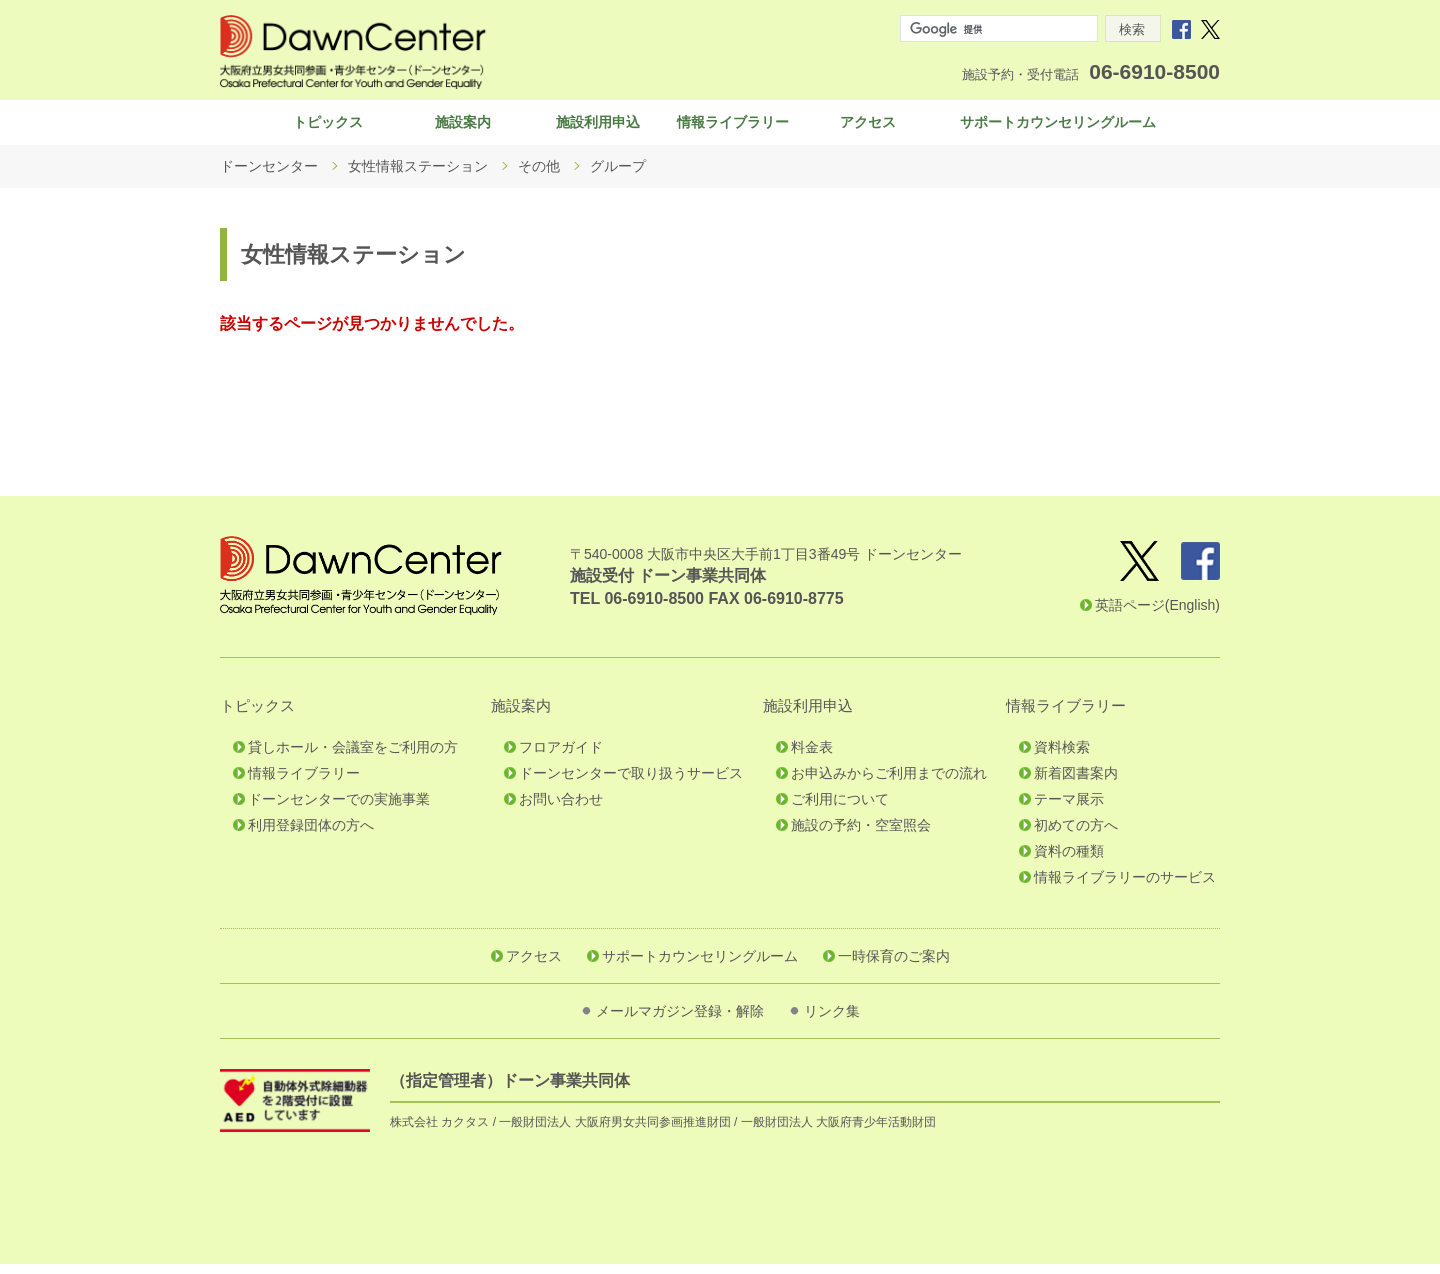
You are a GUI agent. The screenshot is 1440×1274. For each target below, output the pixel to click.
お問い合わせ (561, 809)
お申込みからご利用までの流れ (889, 783)
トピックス (328, 127)
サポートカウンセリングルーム (1058, 127)
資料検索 (1062, 757)
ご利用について (840, 809)
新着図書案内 (1076, 783)
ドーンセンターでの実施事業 (339, 809)
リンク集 (832, 1021)
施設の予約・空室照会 (861, 835)
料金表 (812, 757)
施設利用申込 (598, 127)
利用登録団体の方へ (311, 835)
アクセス (868, 127)
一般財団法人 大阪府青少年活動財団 (838, 1132)
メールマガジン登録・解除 (680, 1021)
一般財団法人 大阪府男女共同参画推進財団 (614, 1132)
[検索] (997, 29)
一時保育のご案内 (894, 966)
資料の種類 (1069, 861)
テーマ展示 (1069, 809)
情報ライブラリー (733, 127)
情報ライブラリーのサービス (1125, 887)
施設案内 (463, 127)
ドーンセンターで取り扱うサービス (631, 783)
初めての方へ (1076, 835)
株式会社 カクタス (439, 1132)
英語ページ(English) (1157, 615)
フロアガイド (561, 757)
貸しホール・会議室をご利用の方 (353, 757)
